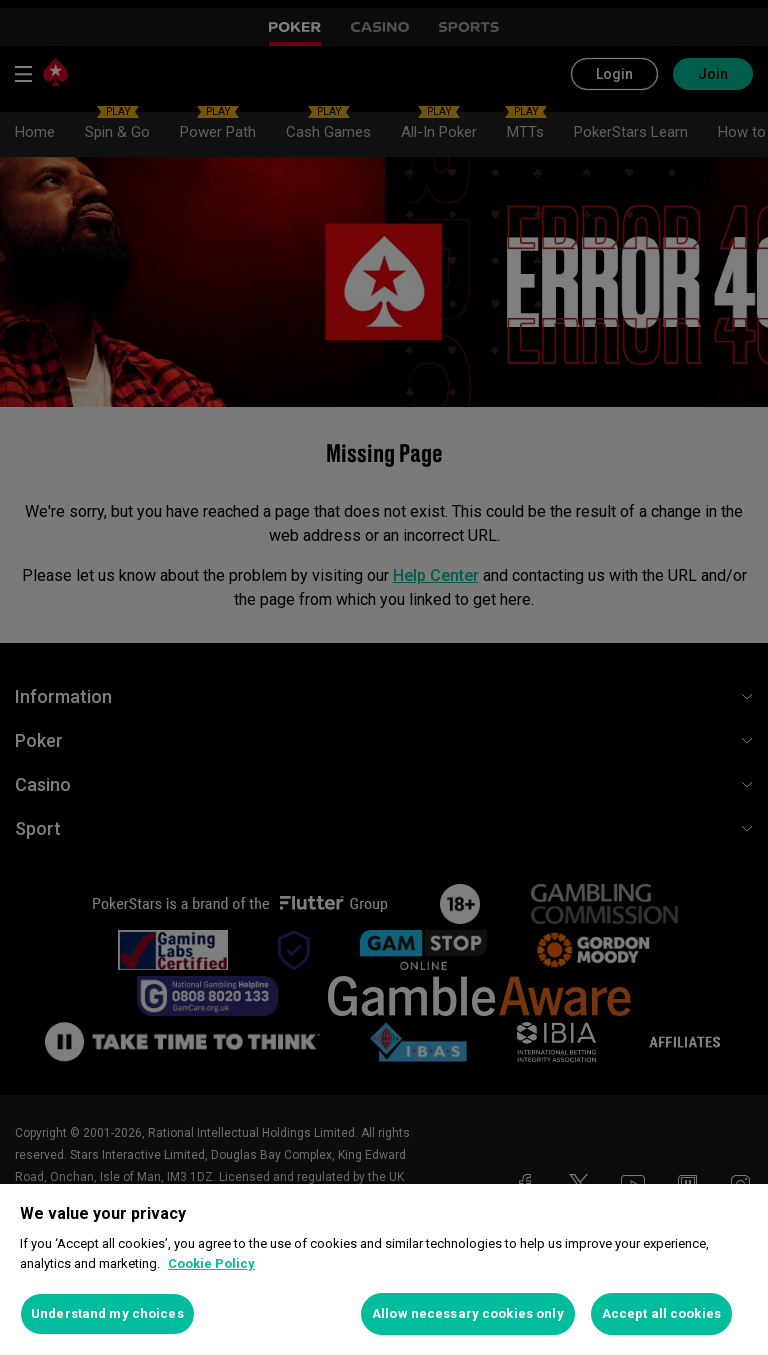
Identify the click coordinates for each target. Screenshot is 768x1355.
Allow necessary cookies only (468, 1313)
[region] (384, 1269)
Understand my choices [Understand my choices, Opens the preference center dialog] (107, 1313)
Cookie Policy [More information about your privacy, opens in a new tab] (211, 1263)
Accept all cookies (661, 1313)
